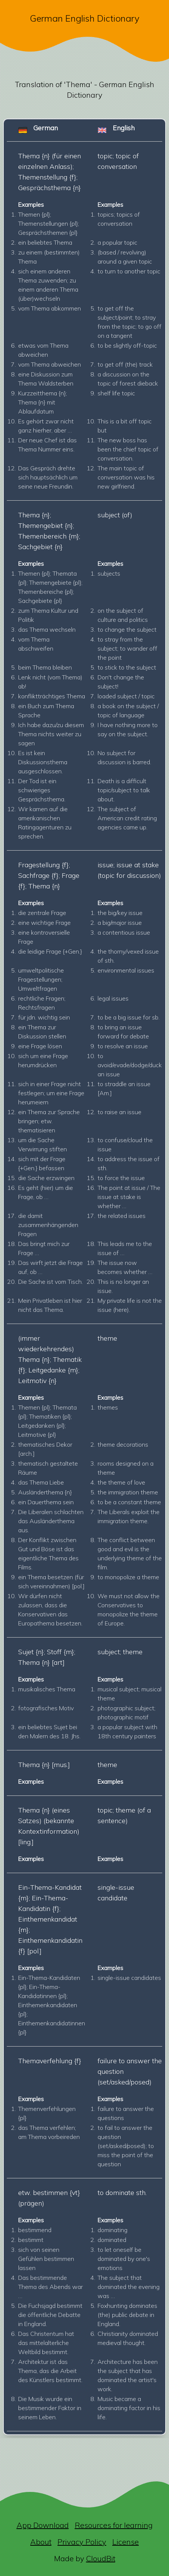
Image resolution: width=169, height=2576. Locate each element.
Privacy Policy (81, 2541)
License (125, 2541)
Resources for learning (114, 2525)
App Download (43, 2525)
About (40, 2541)
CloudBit (100, 2558)
